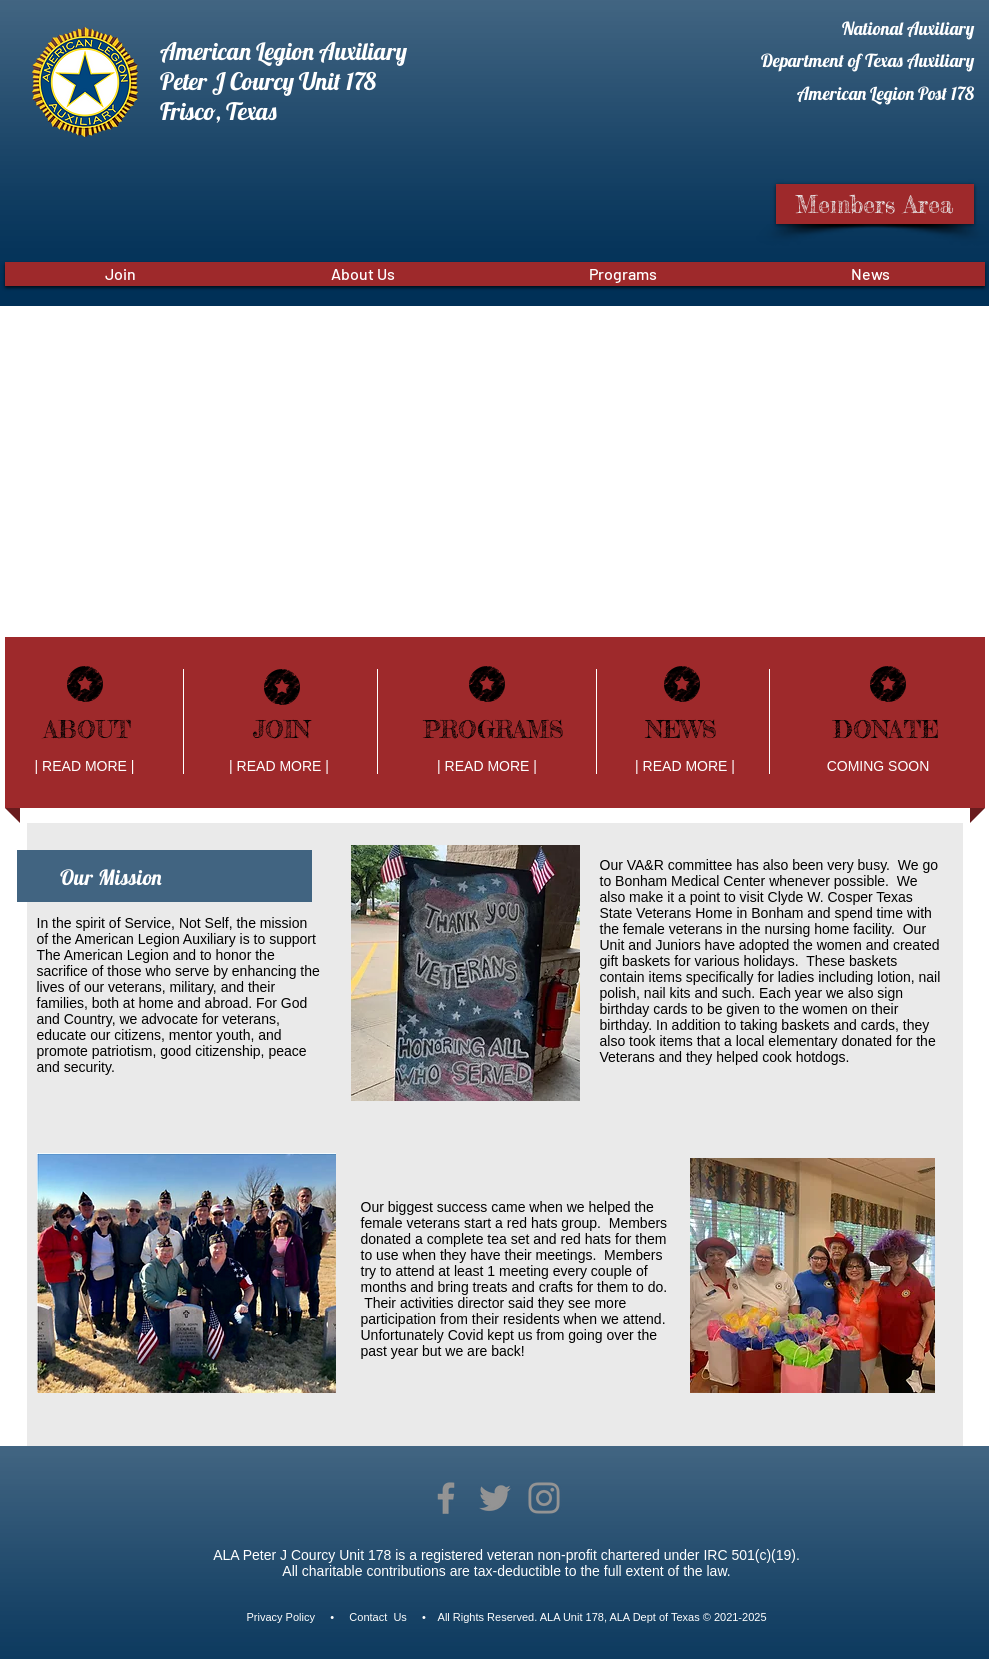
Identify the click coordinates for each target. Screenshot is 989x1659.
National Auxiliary (908, 28)
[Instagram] (544, 1498)
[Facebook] (446, 1498)
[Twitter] (495, 1498)
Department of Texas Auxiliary (867, 60)
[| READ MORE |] (85, 767)
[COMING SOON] (878, 767)
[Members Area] (875, 204)
